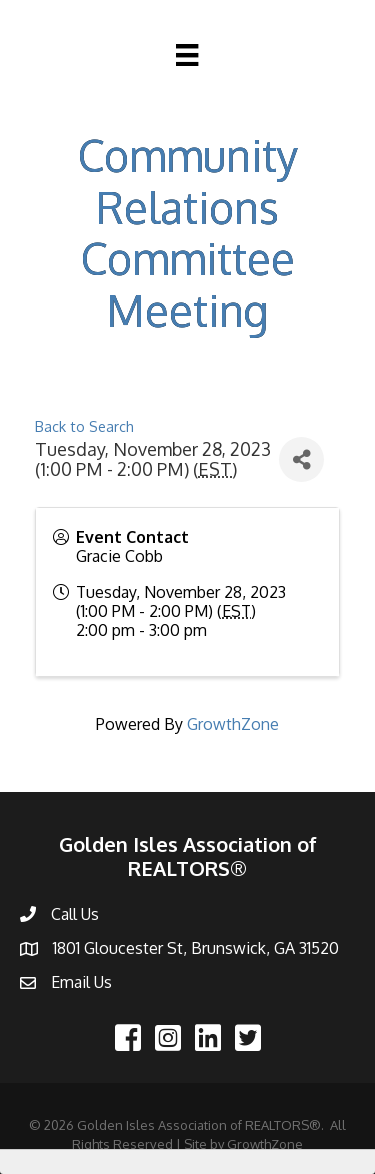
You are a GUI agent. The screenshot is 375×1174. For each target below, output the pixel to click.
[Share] (301, 459)
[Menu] (187, 55)
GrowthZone (233, 724)
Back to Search (84, 426)
